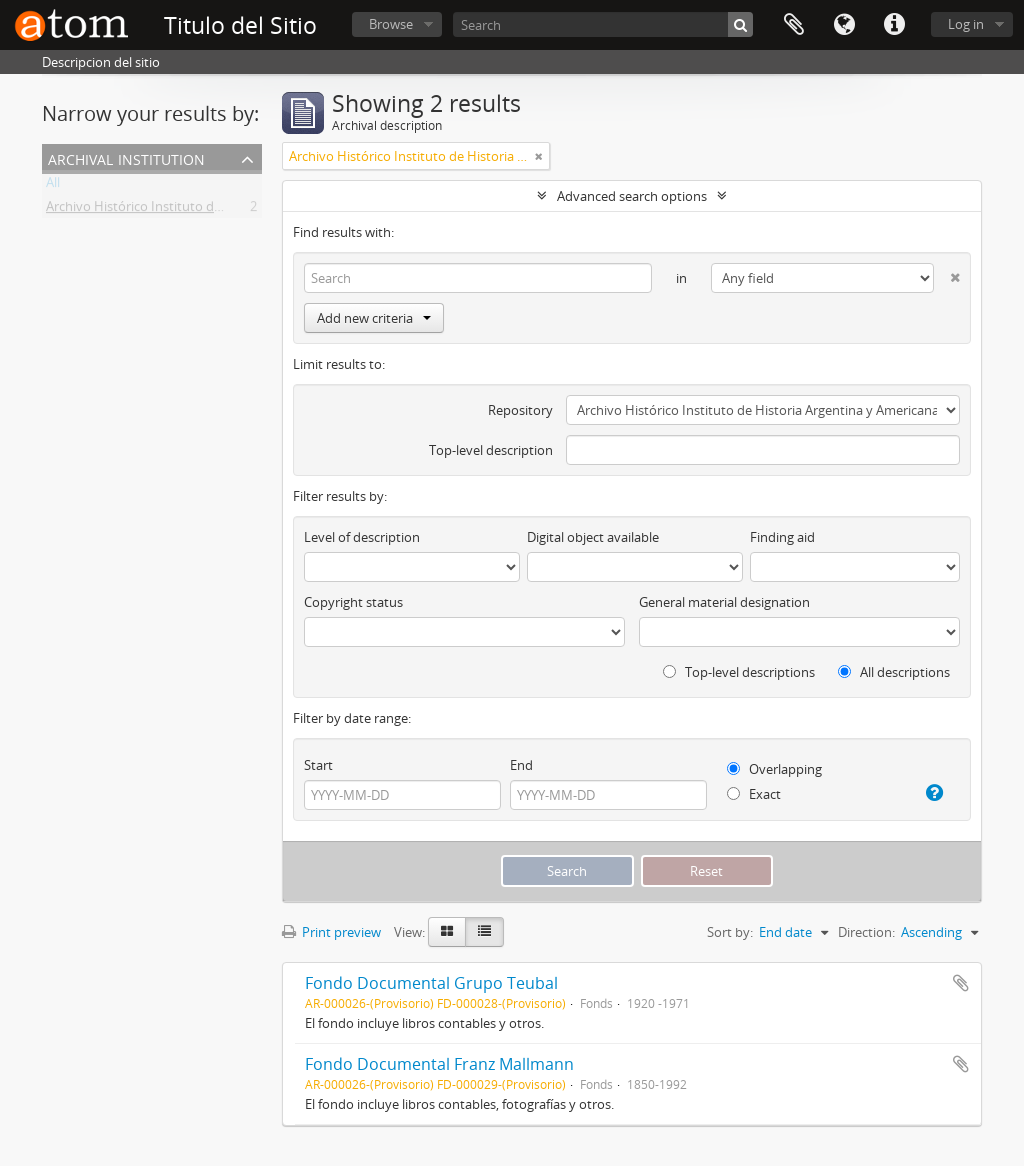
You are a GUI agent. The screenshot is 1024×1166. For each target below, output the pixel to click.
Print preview (331, 932)
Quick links (894, 25)
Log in (966, 24)
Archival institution (126, 157)
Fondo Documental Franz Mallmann (439, 1064)
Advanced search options (632, 196)
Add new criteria (374, 318)
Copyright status (353, 602)
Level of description (362, 537)
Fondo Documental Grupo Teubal (431, 983)
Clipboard (794, 25)
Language (844, 25)
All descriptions (894, 672)
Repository (520, 410)
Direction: (866, 932)
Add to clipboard (961, 983)
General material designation (724, 602)
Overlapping (774, 769)
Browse (391, 24)
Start (318, 765)
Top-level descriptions (739, 672)
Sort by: (730, 932)
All (53, 186)
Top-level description (491, 450)
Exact (754, 794)
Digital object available (593, 537)
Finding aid (782, 537)
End (521, 765)
